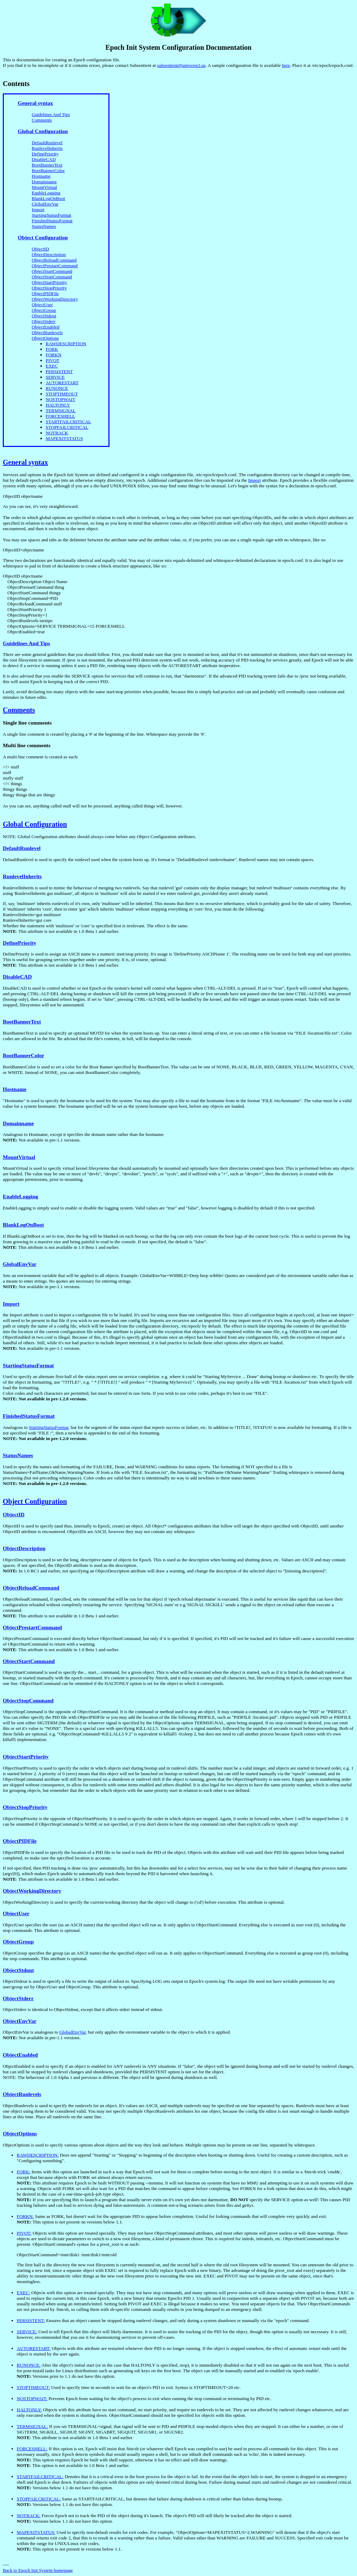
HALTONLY (58, 405)
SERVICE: (27, 2331)
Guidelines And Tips (51, 114)
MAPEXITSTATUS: (36, 2532)
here (286, 65)
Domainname (44, 181)
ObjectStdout (44, 315)
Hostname (41, 176)
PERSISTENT (59, 371)
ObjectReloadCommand (54, 260)
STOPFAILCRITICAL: (39, 2498)
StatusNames (44, 226)
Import (38, 209)
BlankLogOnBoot (48, 198)
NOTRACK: (28, 2515)
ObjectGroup (44, 310)
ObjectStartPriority (49, 282)
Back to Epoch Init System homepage (38, 2570)
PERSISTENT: (31, 2320)
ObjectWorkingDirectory (55, 299)
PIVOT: (24, 2233)
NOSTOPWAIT (60, 399)
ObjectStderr (43, 321)
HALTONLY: (29, 2409)
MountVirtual (44, 187)
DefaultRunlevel (47, 142)
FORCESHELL (60, 416)
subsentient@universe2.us (181, 65)
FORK (52, 349)
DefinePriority (45, 153)
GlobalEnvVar (45, 204)
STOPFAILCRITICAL (67, 427)
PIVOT (52, 360)
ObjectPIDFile (45, 293)
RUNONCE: (28, 2365)
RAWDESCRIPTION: (38, 2155)
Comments (42, 120)
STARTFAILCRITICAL (68, 421)
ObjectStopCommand (52, 276)
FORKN (53, 354)
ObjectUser (42, 304)
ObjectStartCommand (52, 271)
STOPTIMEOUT (62, 393)
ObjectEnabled (45, 327)
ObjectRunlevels (47, 332)
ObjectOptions (45, 338)
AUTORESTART (62, 382)
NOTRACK (57, 432)
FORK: (23, 2171)
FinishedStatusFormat (52, 220)
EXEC (52, 366)
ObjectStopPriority (49, 288)
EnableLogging (46, 192)
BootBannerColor (48, 170)
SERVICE (55, 377)
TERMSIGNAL (61, 410)
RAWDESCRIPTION (66, 343)
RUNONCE (57, 388)
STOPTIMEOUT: (33, 2387)
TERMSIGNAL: (32, 2426)
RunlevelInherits (47, 148)
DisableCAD (44, 159)
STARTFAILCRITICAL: (40, 2476)
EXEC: (23, 2292)
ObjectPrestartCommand (55, 265)
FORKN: (25, 2216)
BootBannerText (47, 165)
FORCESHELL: (32, 2448)
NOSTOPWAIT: (32, 2398)
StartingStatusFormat (51, 215)
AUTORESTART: (34, 2348)
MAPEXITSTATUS (64, 438)
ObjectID (40, 249)
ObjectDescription (49, 254)
